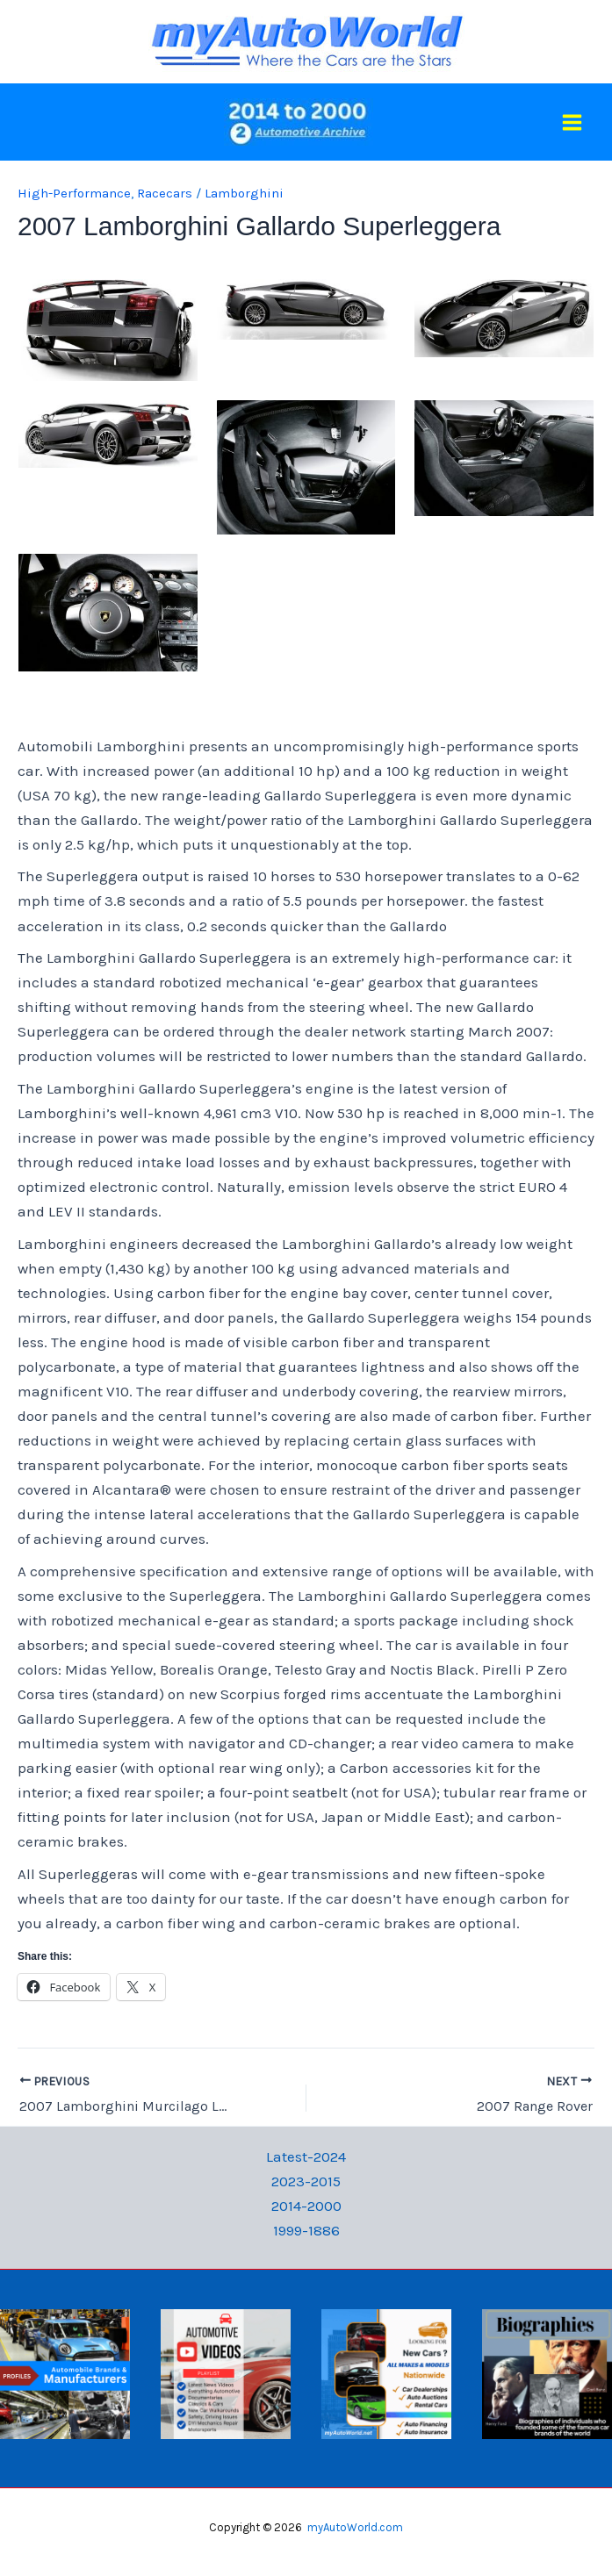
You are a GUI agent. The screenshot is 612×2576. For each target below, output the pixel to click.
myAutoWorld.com (355, 2527)
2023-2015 (306, 2181)
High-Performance (74, 193)
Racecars (164, 193)
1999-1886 (306, 2230)
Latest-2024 (306, 2156)
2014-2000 (306, 2205)
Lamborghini (244, 193)
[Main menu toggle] (573, 122)
